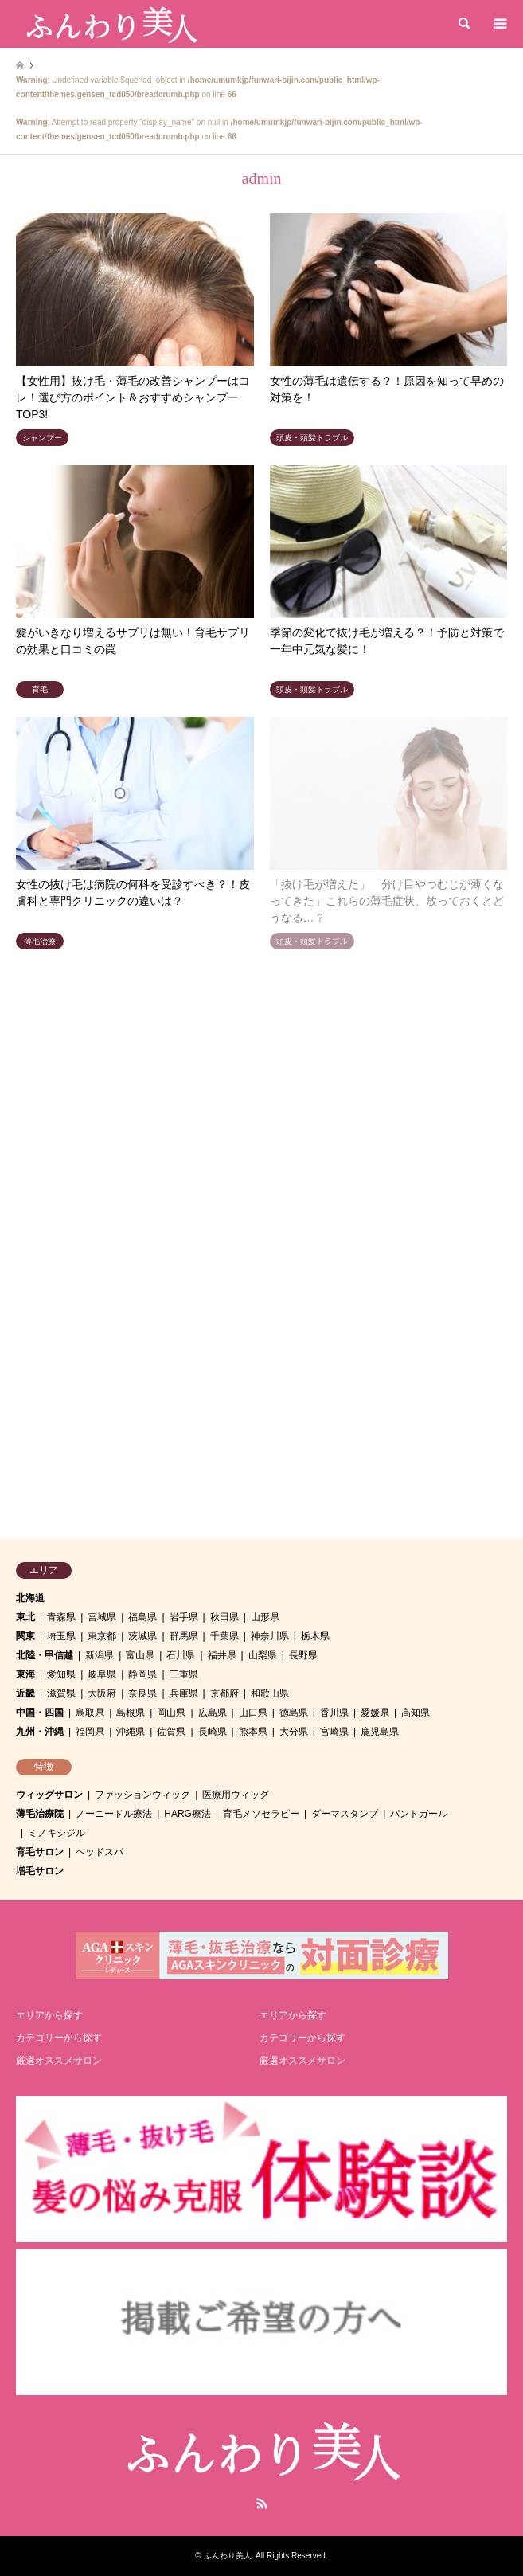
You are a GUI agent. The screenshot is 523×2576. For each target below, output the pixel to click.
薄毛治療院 (40, 1813)
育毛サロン (40, 1852)
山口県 (253, 1712)
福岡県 (90, 1731)
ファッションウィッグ (142, 1794)
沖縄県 (130, 1731)
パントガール (418, 1813)
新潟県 (99, 1655)
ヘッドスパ (99, 1852)
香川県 (334, 1712)
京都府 (224, 1693)
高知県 (415, 1712)
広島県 (212, 1712)
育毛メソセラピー (261, 1813)
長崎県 (212, 1731)
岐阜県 (102, 1674)
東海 (25, 1674)
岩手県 (184, 1617)
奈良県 (142, 1693)
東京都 (102, 1636)
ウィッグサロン (49, 1794)
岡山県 (171, 1712)
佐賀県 (171, 1731)
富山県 (140, 1655)
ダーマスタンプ (344, 1813)
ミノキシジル (56, 1832)
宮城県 (102, 1617)
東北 (25, 1617)
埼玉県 (61, 1636)
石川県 (180, 1655)
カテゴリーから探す (59, 2037)
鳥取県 (90, 1712)
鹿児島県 (380, 1731)
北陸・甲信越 (44, 1655)
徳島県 (293, 1712)
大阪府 (102, 1693)
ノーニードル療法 (114, 1813)
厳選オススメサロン (59, 2060)
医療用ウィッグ (235, 1794)
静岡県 (142, 1674)
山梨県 (262, 1655)
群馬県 (184, 1636)
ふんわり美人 (228, 2555)
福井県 (222, 1655)
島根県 (130, 1712)
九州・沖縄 (40, 1731)
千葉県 (224, 1636)
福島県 (142, 1617)
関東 (25, 1636)
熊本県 (253, 1731)
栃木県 (315, 1636)
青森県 (61, 1617)
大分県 (293, 1731)
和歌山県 (270, 1693)
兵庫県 (184, 1693)
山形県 (265, 1617)
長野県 (303, 1655)
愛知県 (61, 1674)
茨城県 (142, 1636)
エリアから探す (49, 2015)
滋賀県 (61, 1693)
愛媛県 (375, 1712)
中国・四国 (40, 1712)
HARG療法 (187, 1813)
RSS (261, 2503)
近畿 (25, 1693)
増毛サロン (40, 1871)
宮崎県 (334, 1731)
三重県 (184, 1674)
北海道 (30, 1597)
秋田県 (224, 1617)
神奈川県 (270, 1636)
